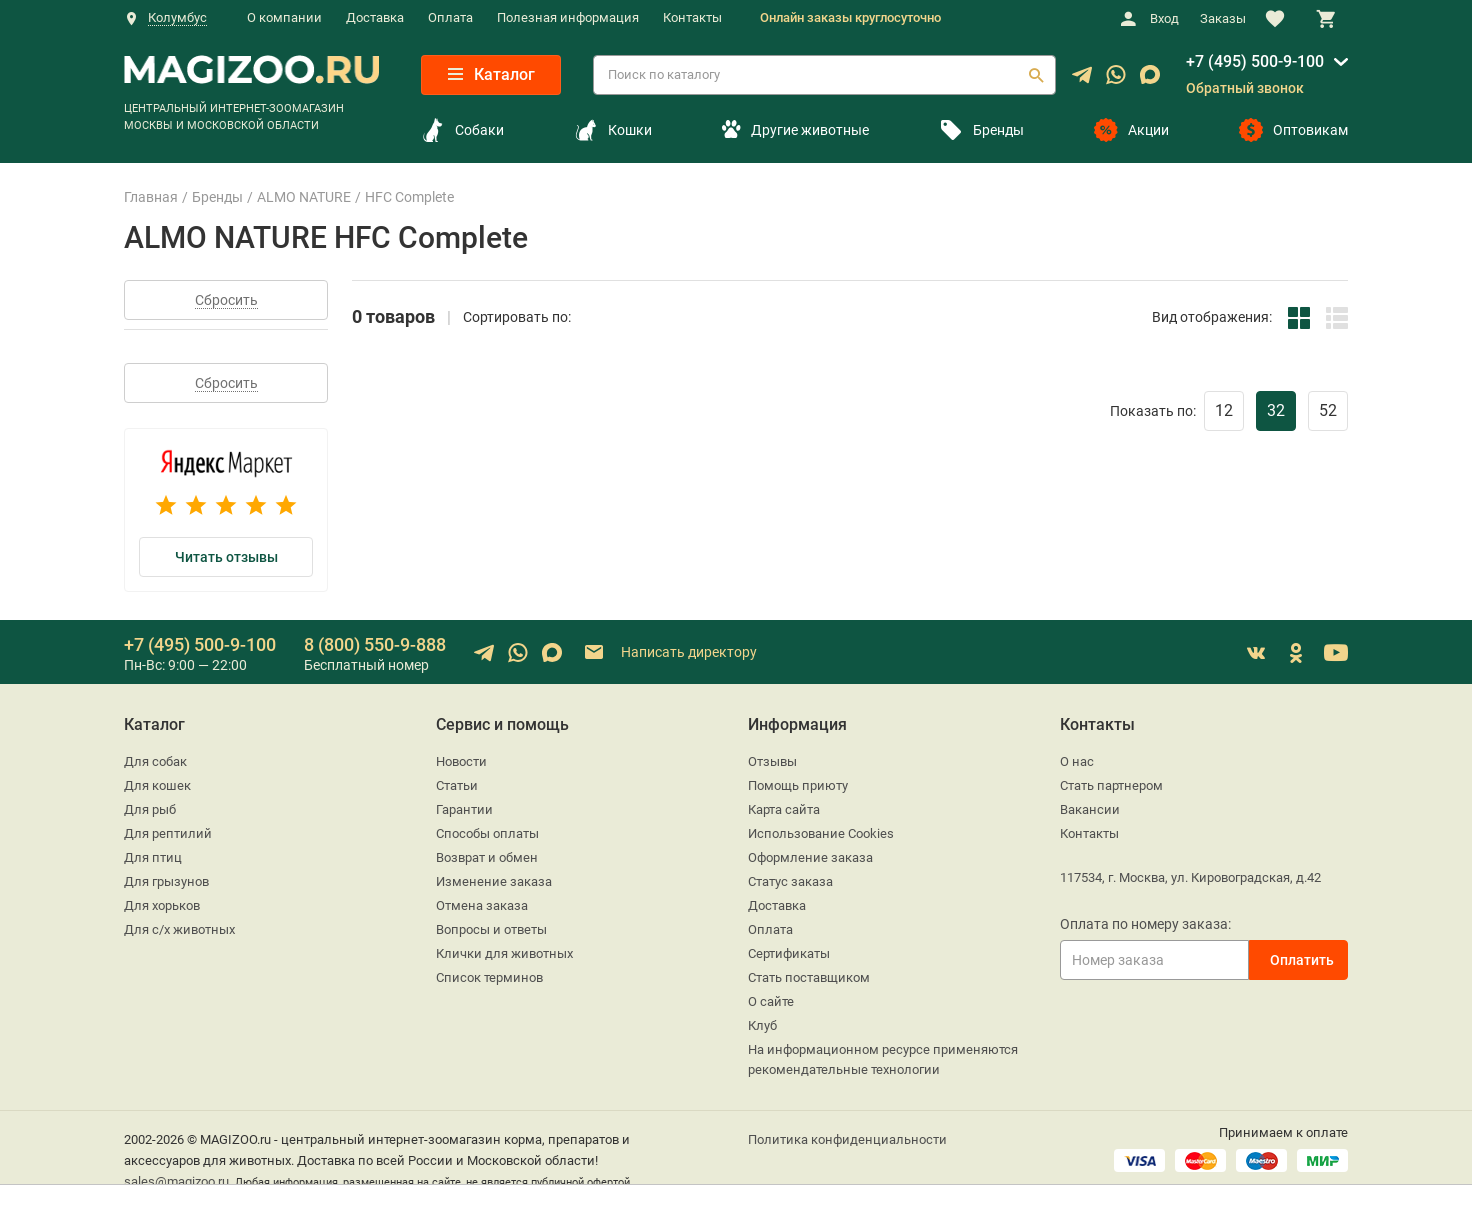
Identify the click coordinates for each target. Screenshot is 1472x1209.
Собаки (462, 130)
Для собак (155, 761)
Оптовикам (1293, 130)
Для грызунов (166, 881)
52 (1328, 410)
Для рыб (150, 809)
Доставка (375, 17)
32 (1276, 410)
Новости (461, 761)
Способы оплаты (487, 833)
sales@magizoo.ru (176, 1181)
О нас (1077, 761)
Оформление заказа (810, 857)
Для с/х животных (179, 929)
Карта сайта (784, 809)
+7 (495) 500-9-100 (1255, 61)
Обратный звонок (1245, 88)
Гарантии (464, 809)
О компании (284, 17)
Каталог (491, 74)
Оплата (450, 17)
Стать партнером (1111, 785)
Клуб (762, 1025)
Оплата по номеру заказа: (1145, 924)
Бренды (981, 130)
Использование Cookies (821, 833)
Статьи (457, 785)
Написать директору (669, 652)
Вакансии (1090, 809)
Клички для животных (504, 953)
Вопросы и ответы (491, 929)
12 (1224, 410)
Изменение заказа (494, 881)
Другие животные (795, 130)
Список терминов (489, 977)
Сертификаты (789, 953)
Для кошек (157, 785)
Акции (1131, 130)
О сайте (771, 1001)
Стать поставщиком (809, 977)
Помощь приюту (798, 785)
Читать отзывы (226, 557)
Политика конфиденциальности (847, 1139)
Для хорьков (162, 905)
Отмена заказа (482, 905)
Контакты (692, 17)
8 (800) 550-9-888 (375, 644)
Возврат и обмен (487, 857)
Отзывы (772, 761)
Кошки (613, 130)
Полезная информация (568, 17)
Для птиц (153, 857)
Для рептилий (168, 833)
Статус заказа (790, 881)
